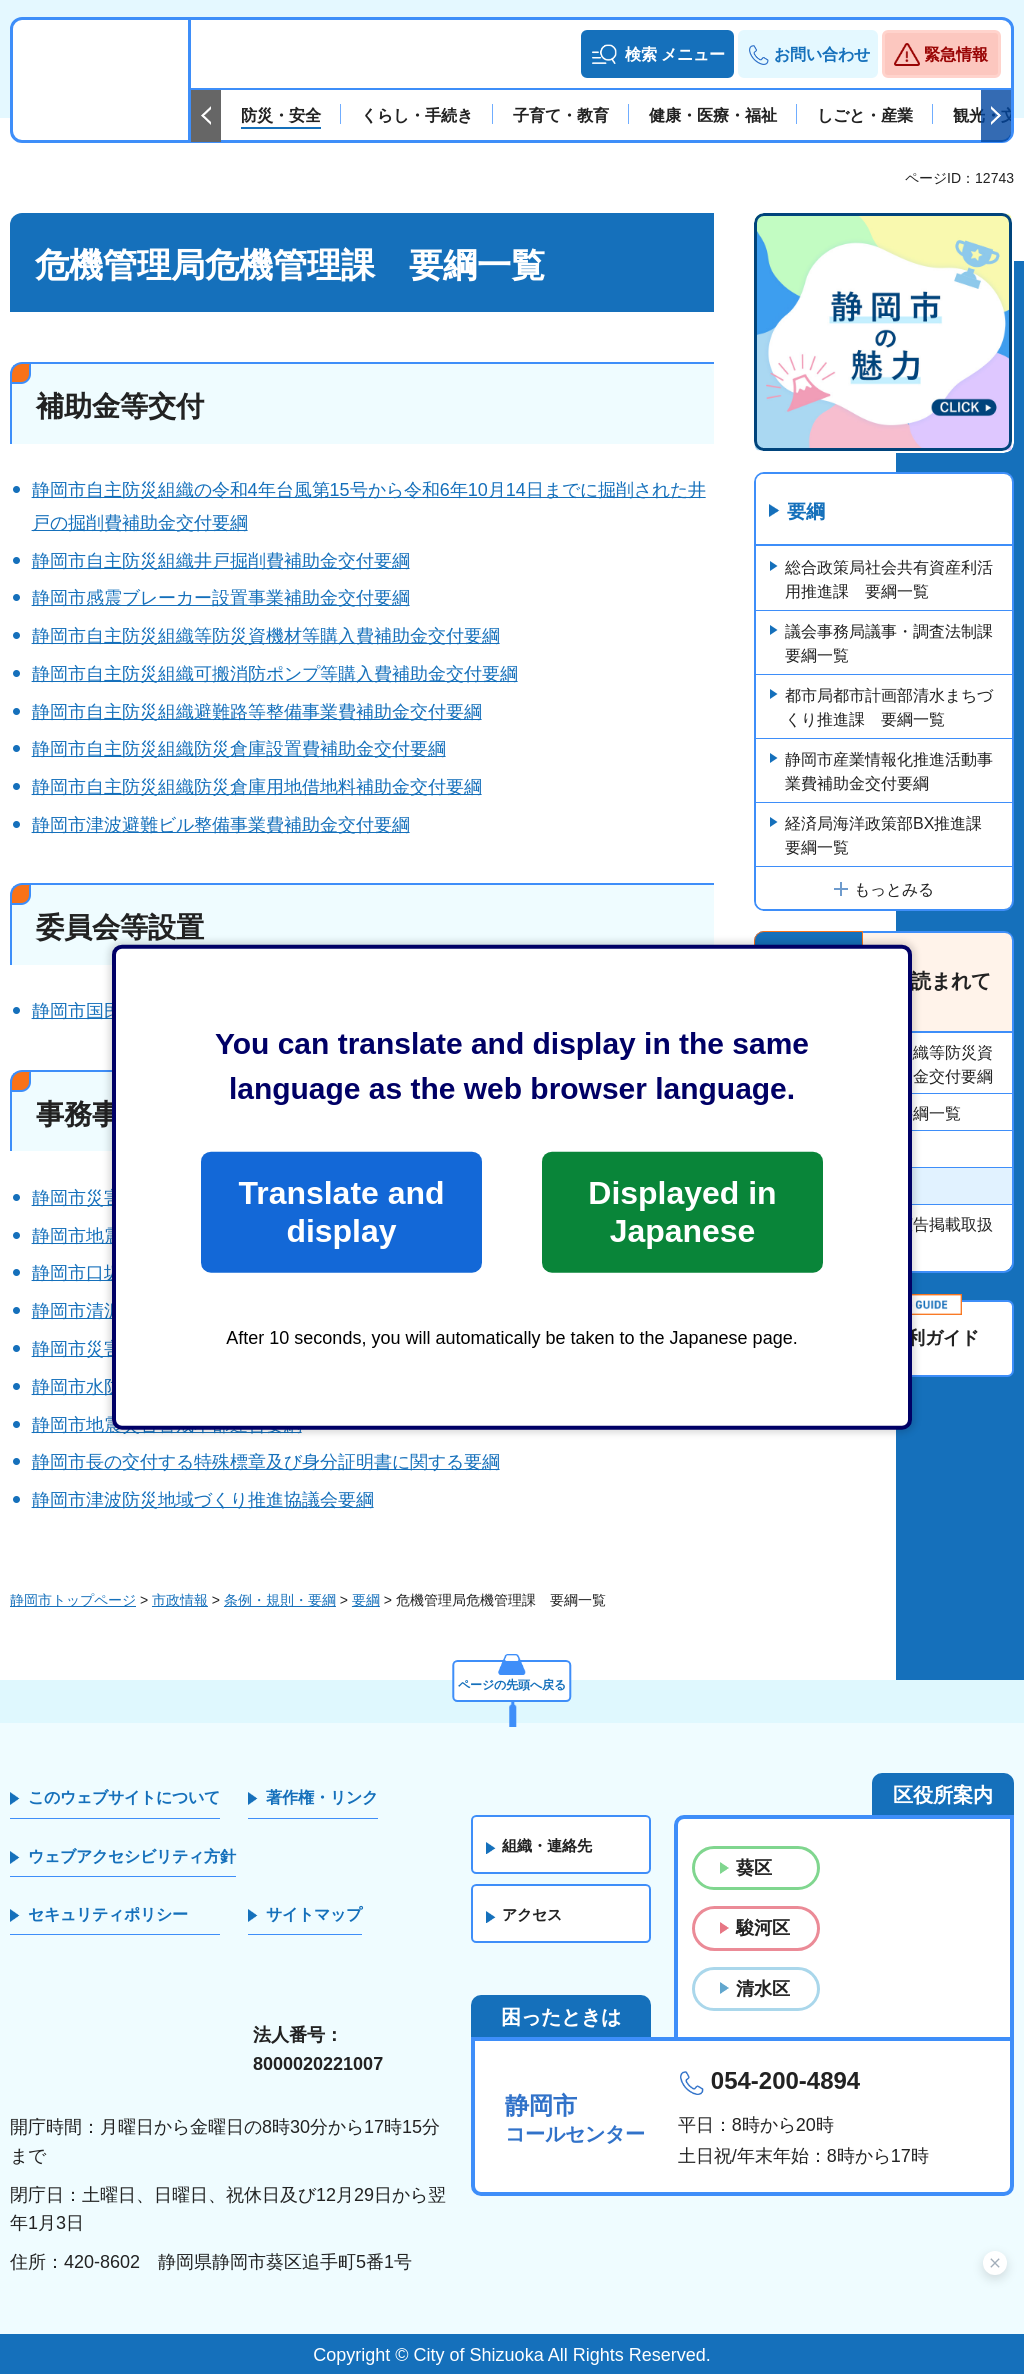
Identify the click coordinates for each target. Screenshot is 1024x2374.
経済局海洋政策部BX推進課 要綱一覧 (891, 836)
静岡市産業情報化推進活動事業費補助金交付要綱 (889, 772)
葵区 (754, 1868)
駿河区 (763, 1928)
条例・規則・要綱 (280, 1600)
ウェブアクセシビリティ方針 (132, 1856)
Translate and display (341, 1212)
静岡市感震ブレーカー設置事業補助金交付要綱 (221, 598)
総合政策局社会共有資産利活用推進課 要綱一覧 (889, 580)
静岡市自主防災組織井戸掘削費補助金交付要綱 (221, 561)
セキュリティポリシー (108, 1914)
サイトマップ (314, 1914)
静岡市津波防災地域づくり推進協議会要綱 (203, 1500)
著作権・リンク (322, 1797)
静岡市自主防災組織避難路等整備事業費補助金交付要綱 (257, 712)
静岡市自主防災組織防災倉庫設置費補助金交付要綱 (239, 749)
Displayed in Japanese (682, 1212)
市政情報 (180, 1600)
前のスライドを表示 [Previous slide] (206, 116)
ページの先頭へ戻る (512, 1680)
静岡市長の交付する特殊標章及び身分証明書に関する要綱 (266, 1462)
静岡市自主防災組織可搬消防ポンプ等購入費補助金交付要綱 (275, 674)
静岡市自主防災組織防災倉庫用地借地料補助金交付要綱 (257, 787)
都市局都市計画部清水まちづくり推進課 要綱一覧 (889, 708)
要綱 (808, 513)
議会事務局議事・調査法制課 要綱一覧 (897, 644)
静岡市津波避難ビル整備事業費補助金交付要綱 (221, 825)
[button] (657, 54)
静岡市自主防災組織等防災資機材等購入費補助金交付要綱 (266, 636)
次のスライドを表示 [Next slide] (996, 116)
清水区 (763, 1989)
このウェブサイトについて (124, 1797)
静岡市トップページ (73, 1600)
